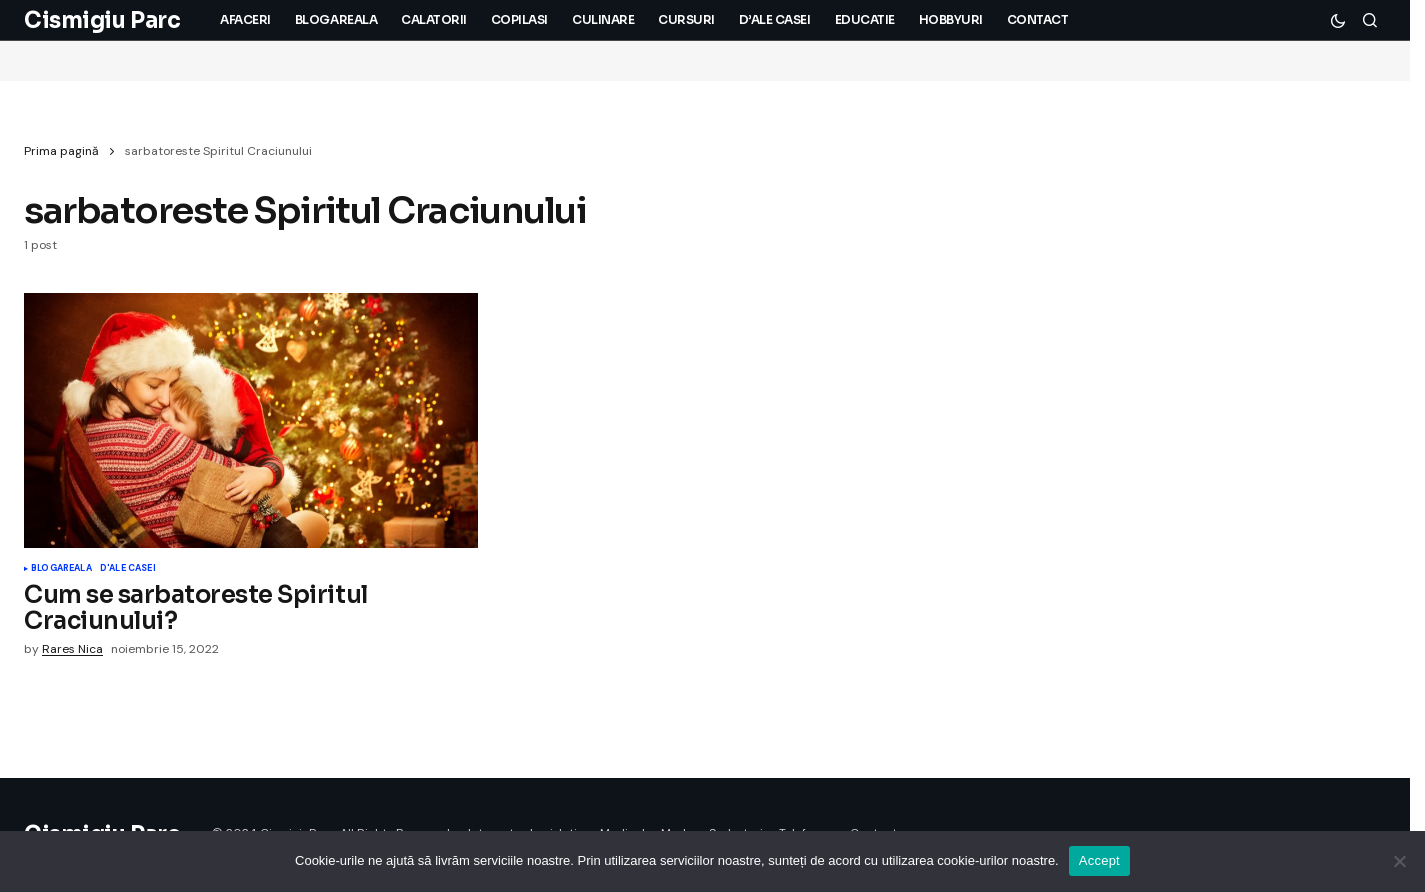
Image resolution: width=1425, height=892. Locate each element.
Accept (1099, 860)
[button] (1338, 20)
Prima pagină (61, 151)
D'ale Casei (128, 569)
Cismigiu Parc (102, 20)
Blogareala (61, 569)
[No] (1400, 861)
